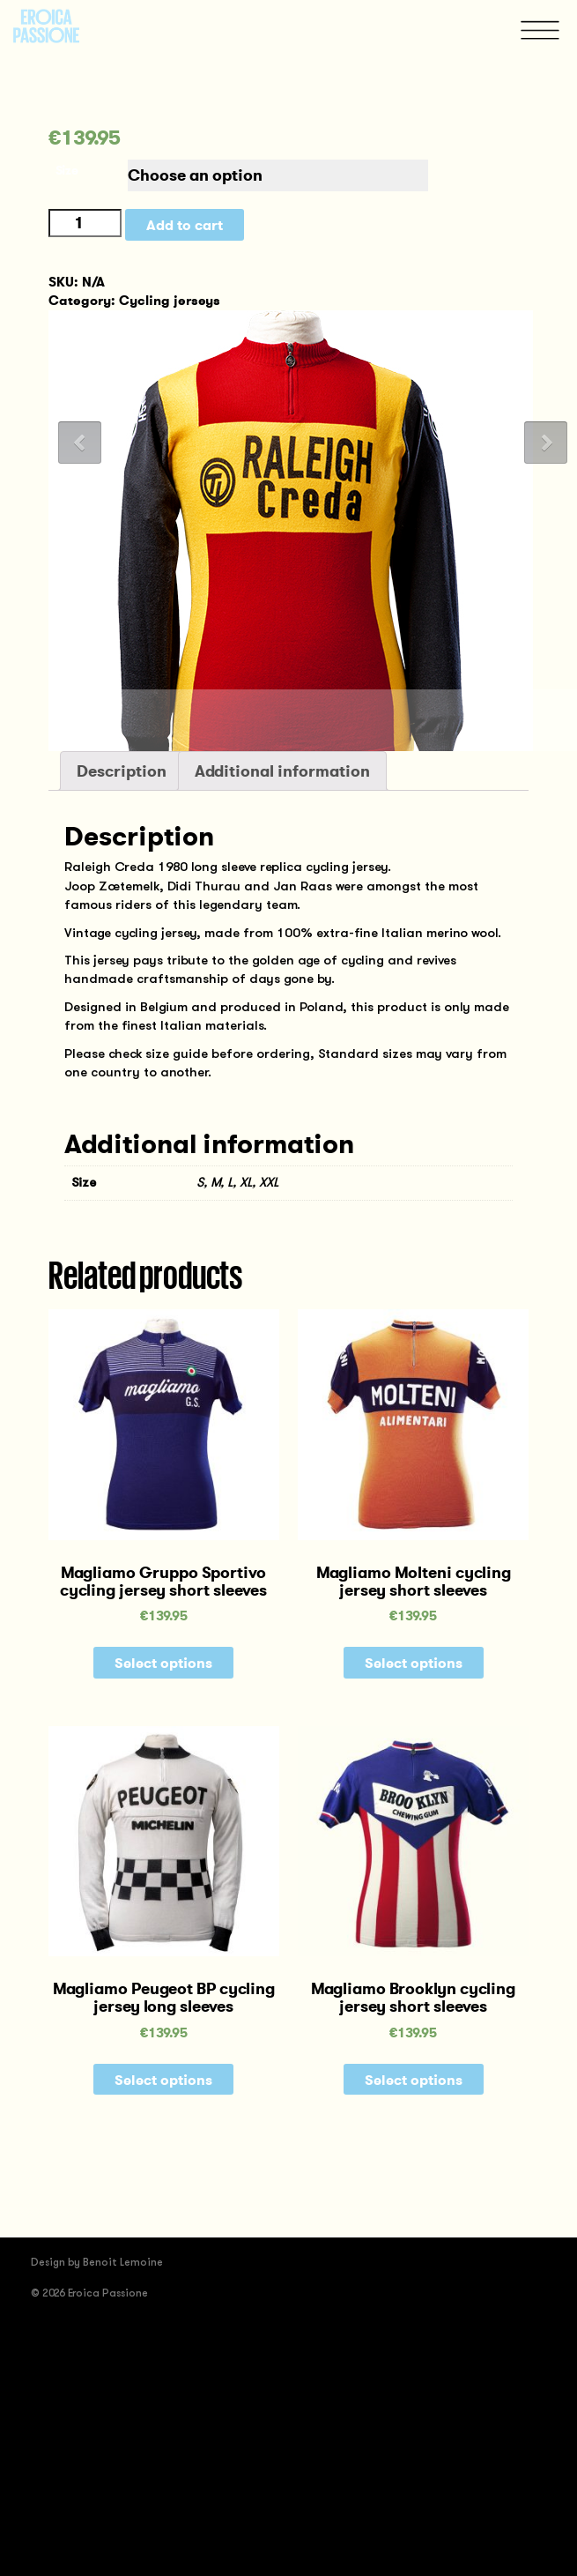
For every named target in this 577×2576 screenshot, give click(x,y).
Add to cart (184, 225)
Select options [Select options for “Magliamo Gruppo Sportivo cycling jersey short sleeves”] (163, 1662)
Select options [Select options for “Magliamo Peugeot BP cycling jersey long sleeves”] (163, 2079)
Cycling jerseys (169, 300)
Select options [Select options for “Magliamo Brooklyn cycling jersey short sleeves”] (413, 2079)
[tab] (288, 9)
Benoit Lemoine (123, 2262)
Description (121, 771)
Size (66, 170)
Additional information (282, 771)
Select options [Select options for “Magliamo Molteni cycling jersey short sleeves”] (413, 1662)
